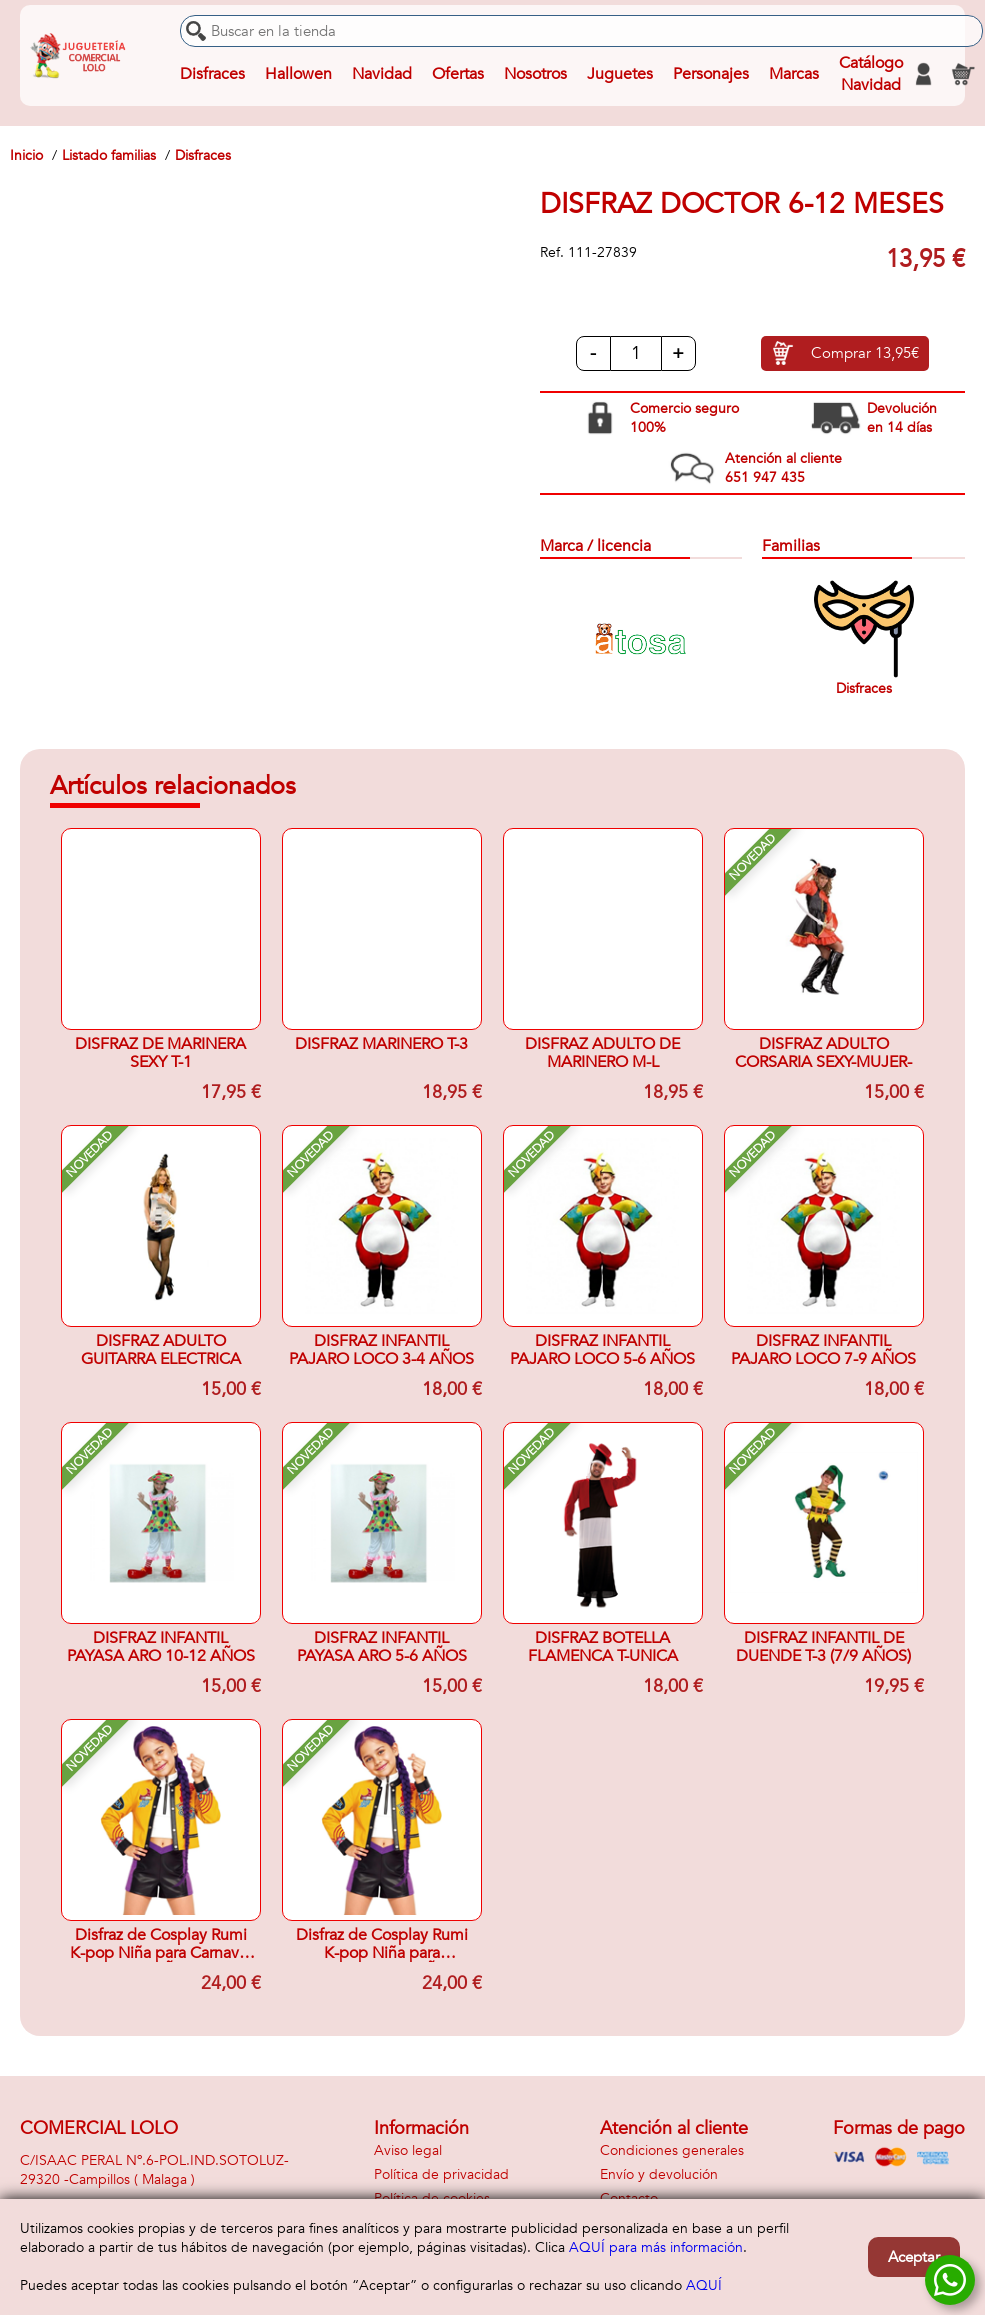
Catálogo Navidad (871, 74)
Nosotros (535, 74)
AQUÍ (704, 2285)
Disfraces (212, 74)
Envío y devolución (659, 2174)
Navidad (382, 74)
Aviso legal (408, 2150)
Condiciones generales (672, 2150)
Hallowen (298, 74)
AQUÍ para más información (656, 2247)
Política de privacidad (441, 2174)
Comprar (865, 354)
